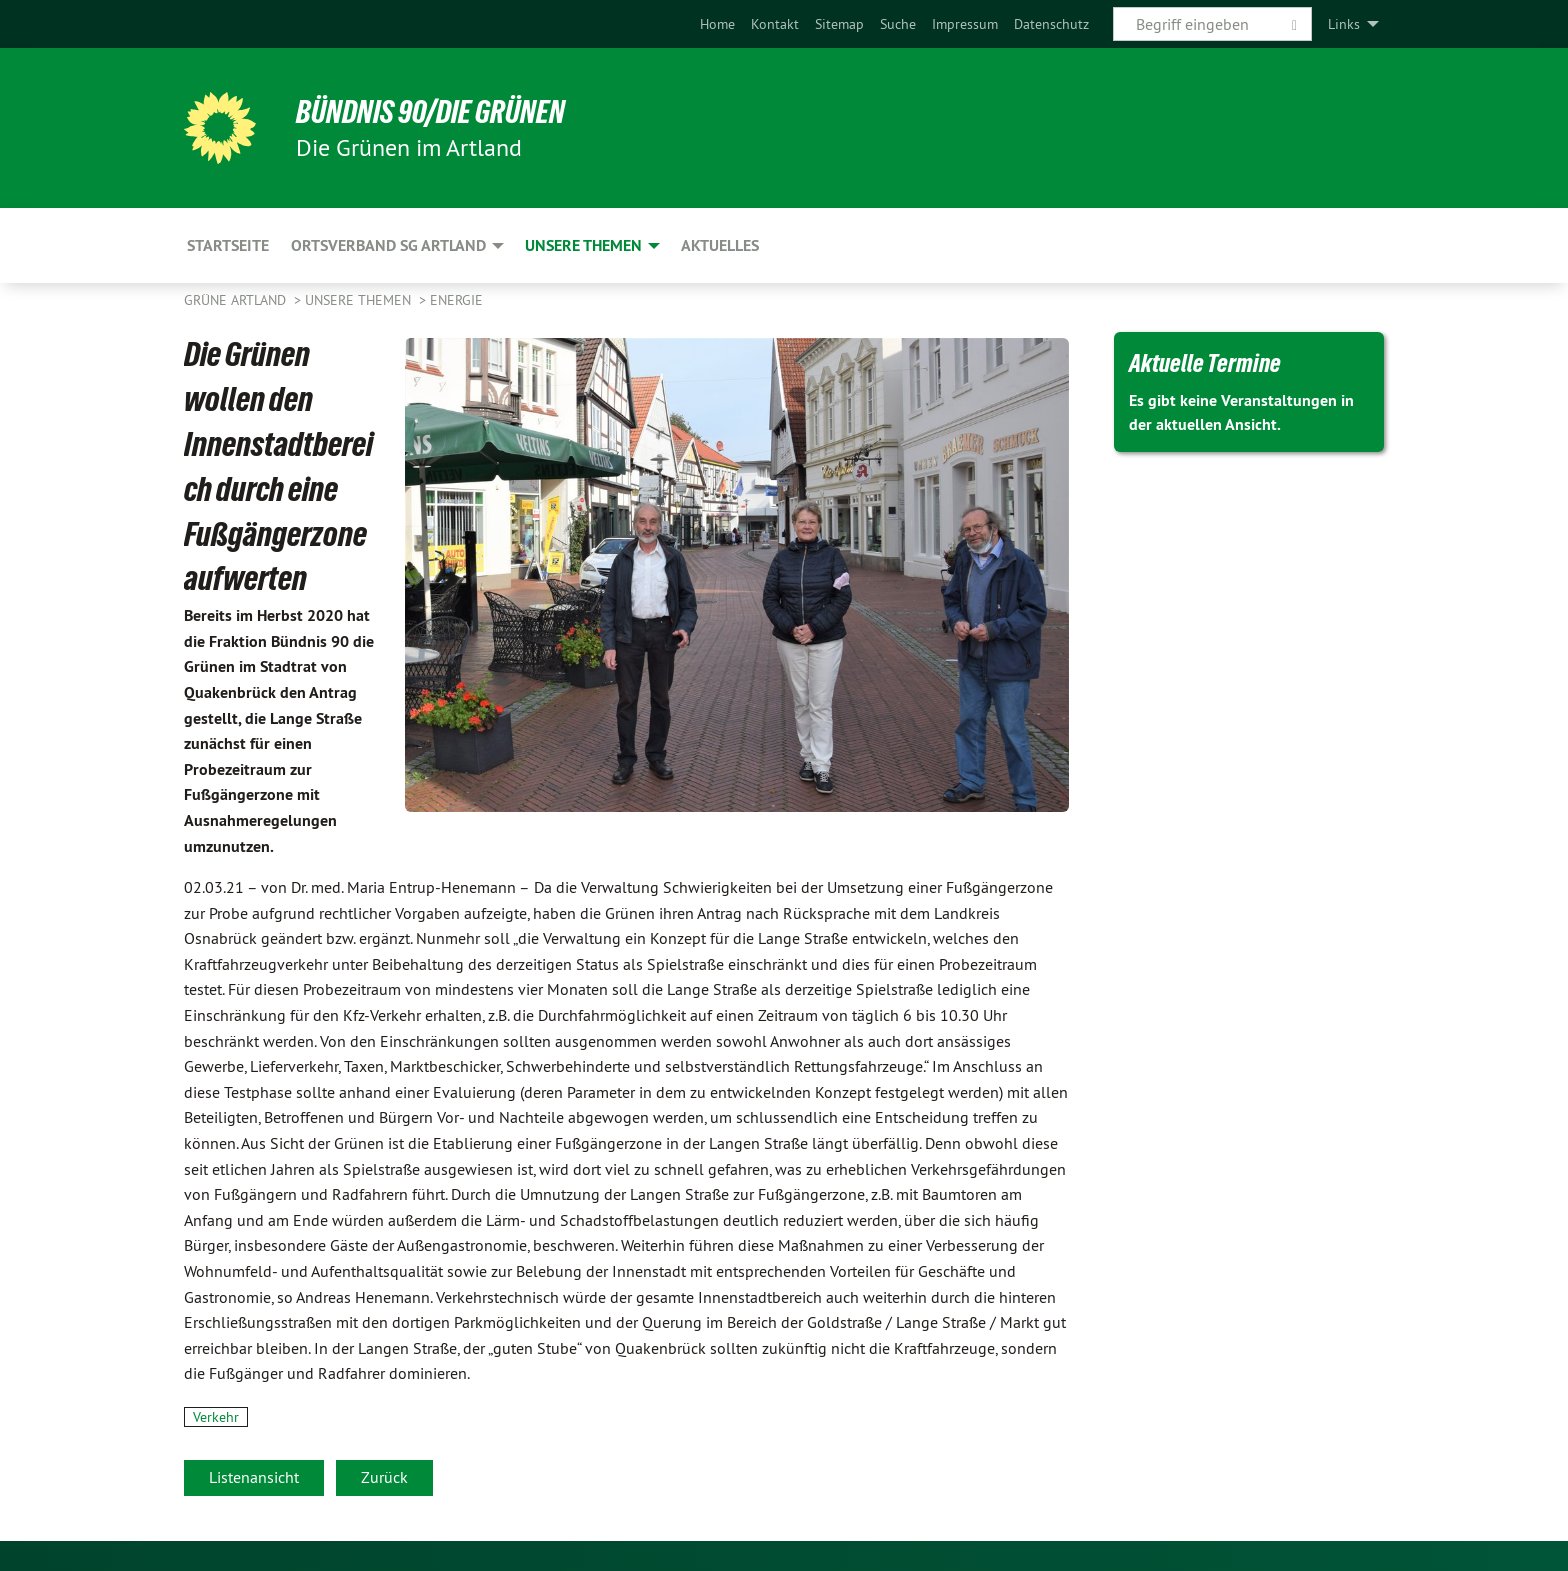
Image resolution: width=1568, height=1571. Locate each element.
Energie (456, 300)
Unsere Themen (360, 300)
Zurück (384, 1477)
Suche (898, 24)
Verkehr (216, 1417)
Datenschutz (1051, 24)
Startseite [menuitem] (228, 245)
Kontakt (775, 24)
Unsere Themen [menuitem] (583, 245)
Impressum (965, 24)
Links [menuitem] (1344, 24)
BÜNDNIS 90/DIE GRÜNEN (430, 112)
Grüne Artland (237, 300)
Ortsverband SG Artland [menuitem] (388, 245)
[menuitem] (717, 24)
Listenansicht (254, 1477)
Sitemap (839, 24)
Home (717, 24)
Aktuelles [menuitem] (720, 245)
